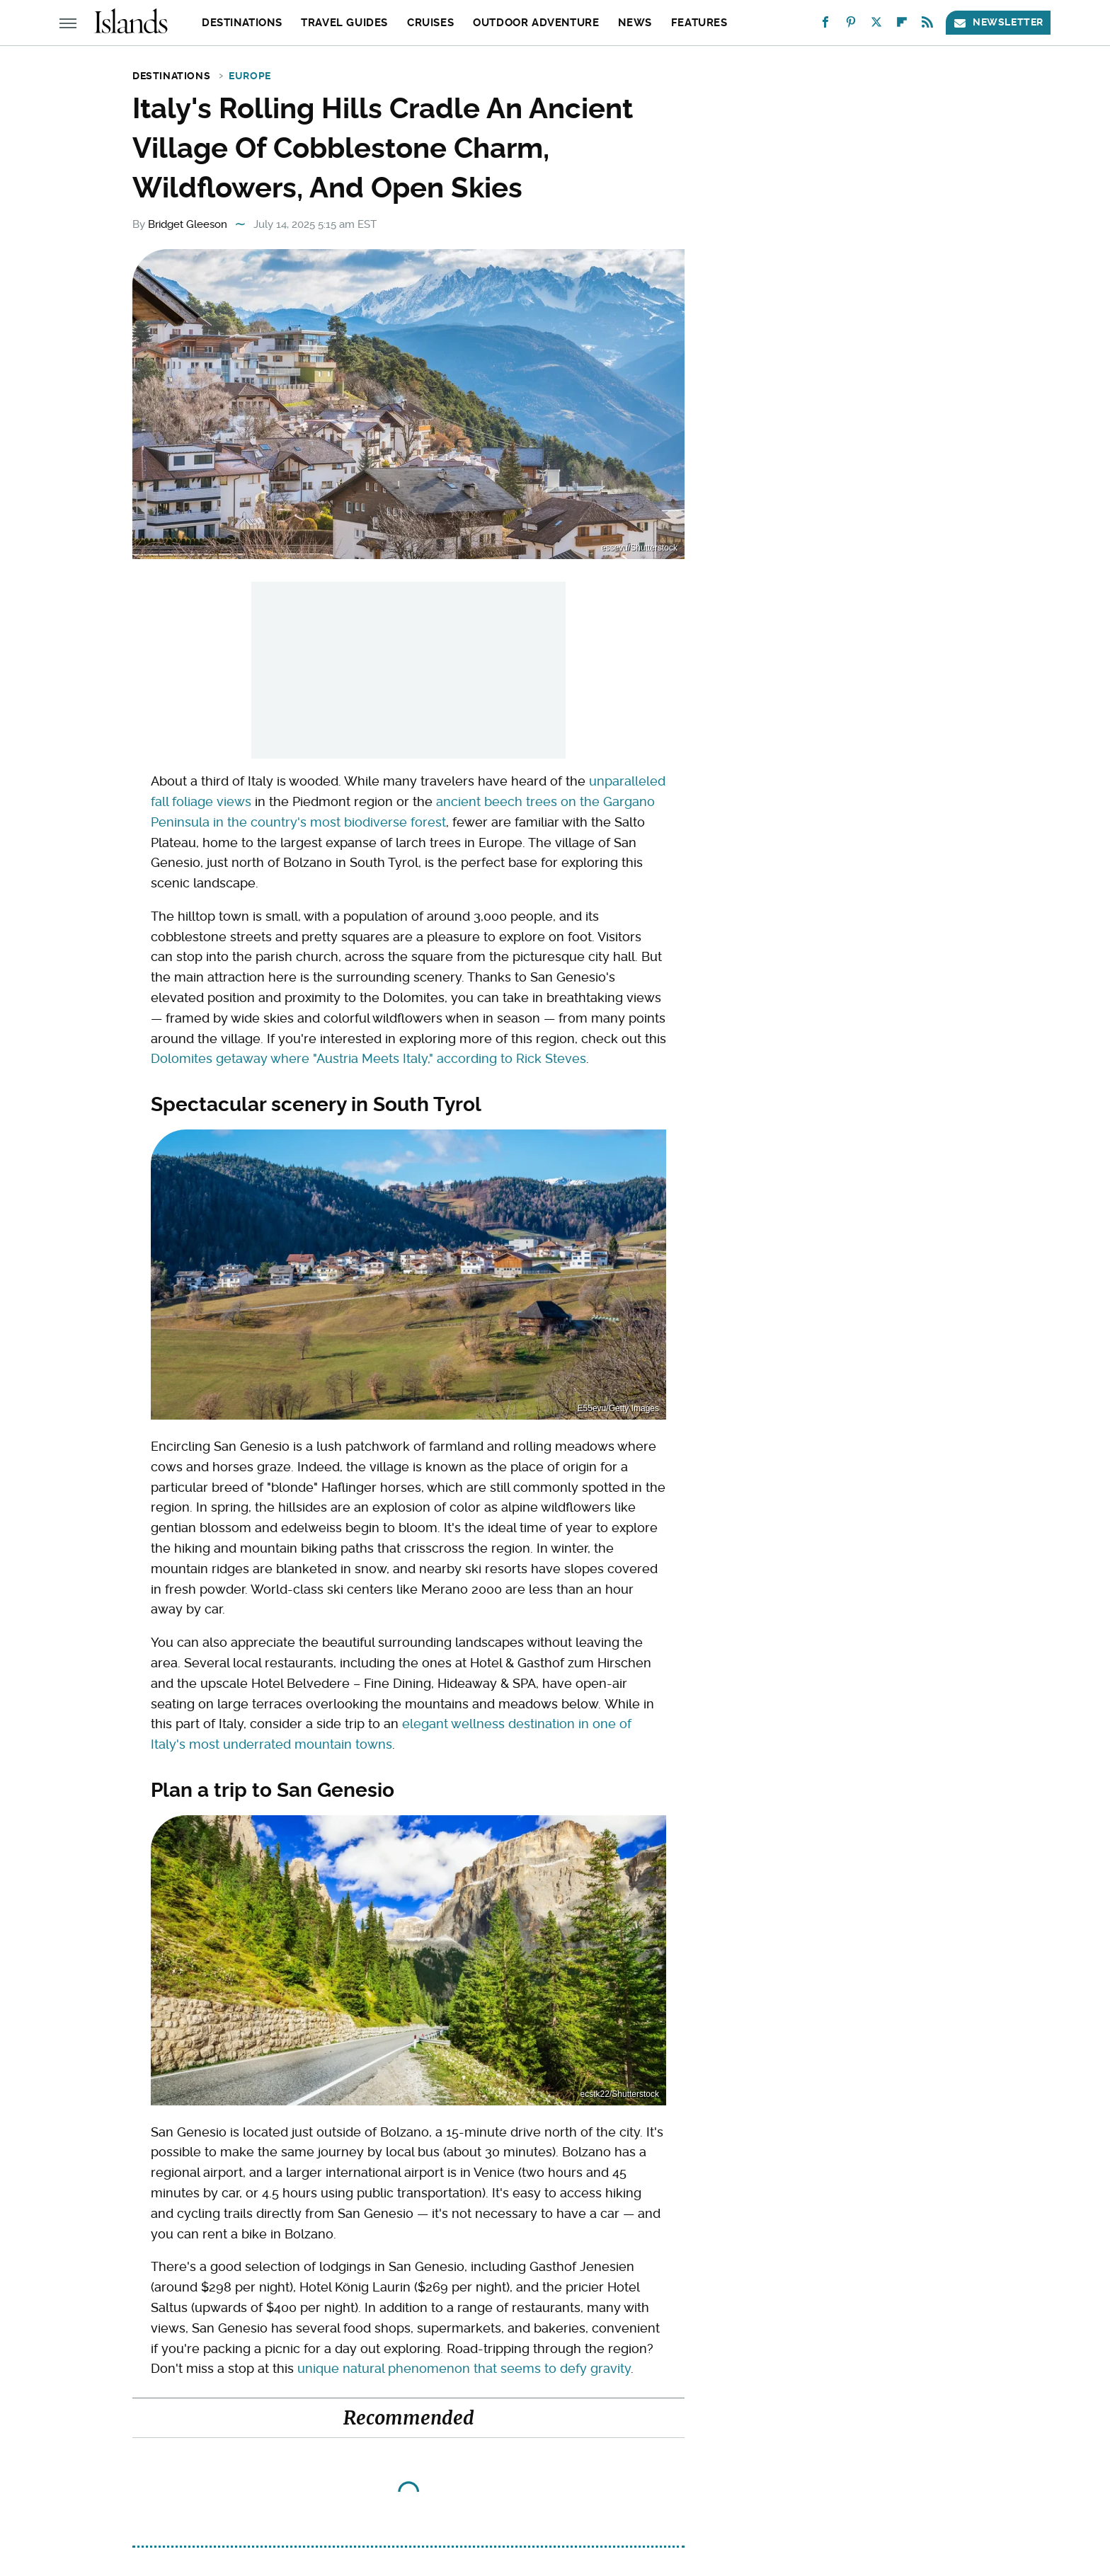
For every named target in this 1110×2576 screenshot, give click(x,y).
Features (699, 22)
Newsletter (998, 22)
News (634, 22)
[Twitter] (876, 25)
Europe (250, 75)
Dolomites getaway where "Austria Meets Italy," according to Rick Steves (368, 1058)
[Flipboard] (902, 25)
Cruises (430, 22)
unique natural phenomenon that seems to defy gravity (464, 2368)
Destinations (242, 22)
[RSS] (927, 25)
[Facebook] (825, 25)
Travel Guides (344, 22)
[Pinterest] (851, 25)
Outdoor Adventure (536, 22)
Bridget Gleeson (187, 224)
